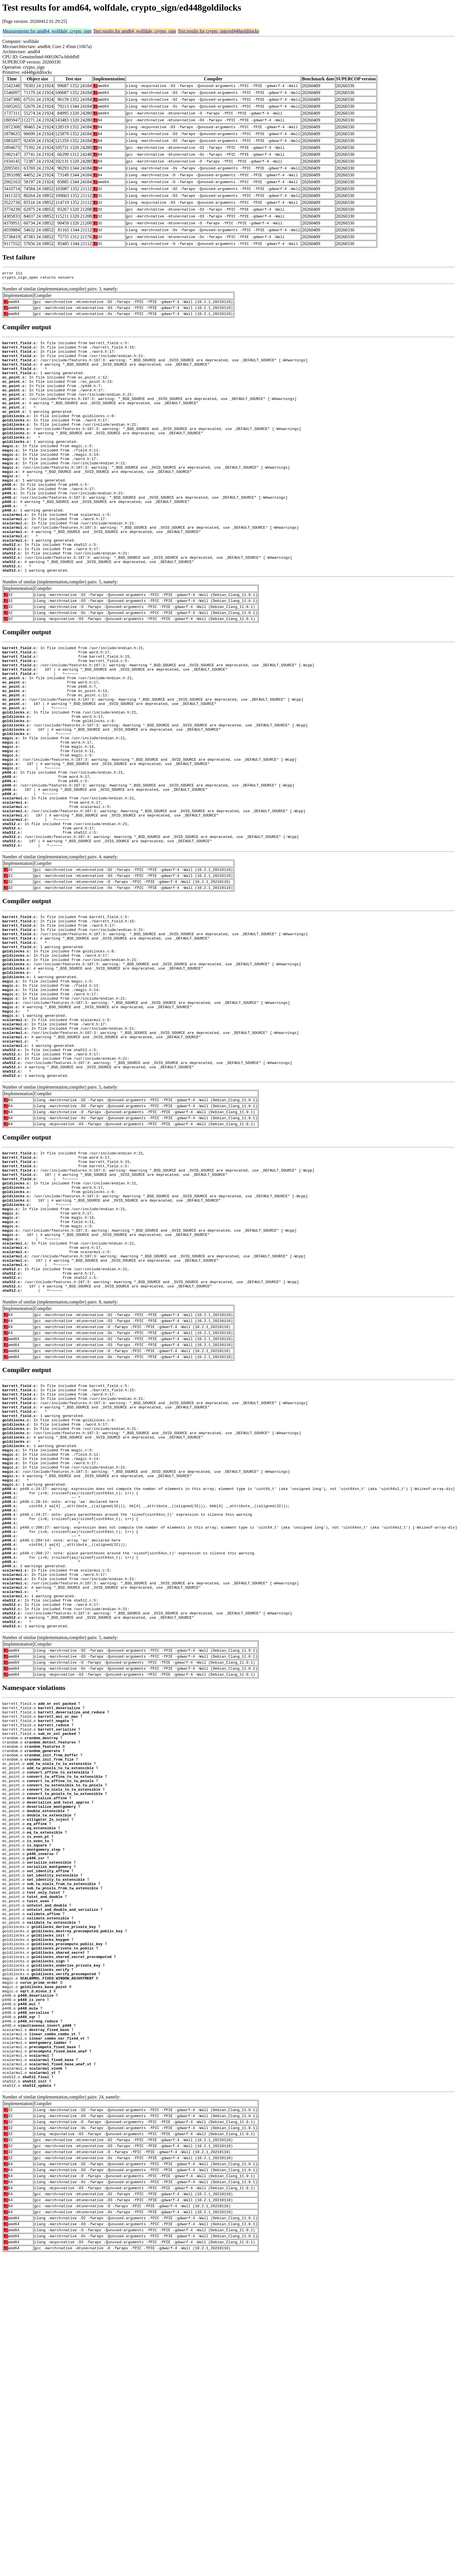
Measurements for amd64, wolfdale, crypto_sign (47, 31)
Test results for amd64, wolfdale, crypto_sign (134, 31)
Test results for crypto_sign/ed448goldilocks (218, 31)
